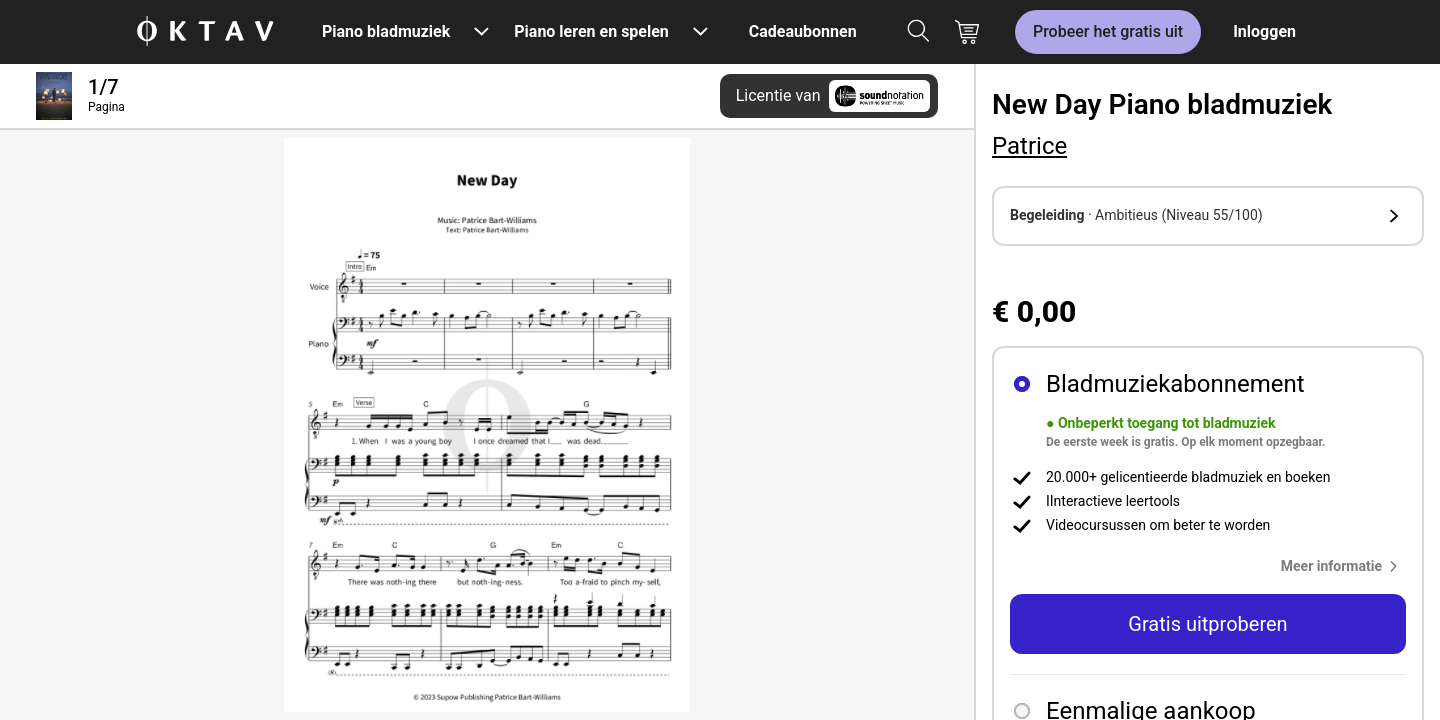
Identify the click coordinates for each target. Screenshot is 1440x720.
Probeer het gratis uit (1108, 31)
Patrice (1029, 146)
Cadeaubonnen (803, 31)
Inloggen (1264, 31)
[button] (1208, 216)
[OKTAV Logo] (205, 32)
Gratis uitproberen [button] (1207, 624)
